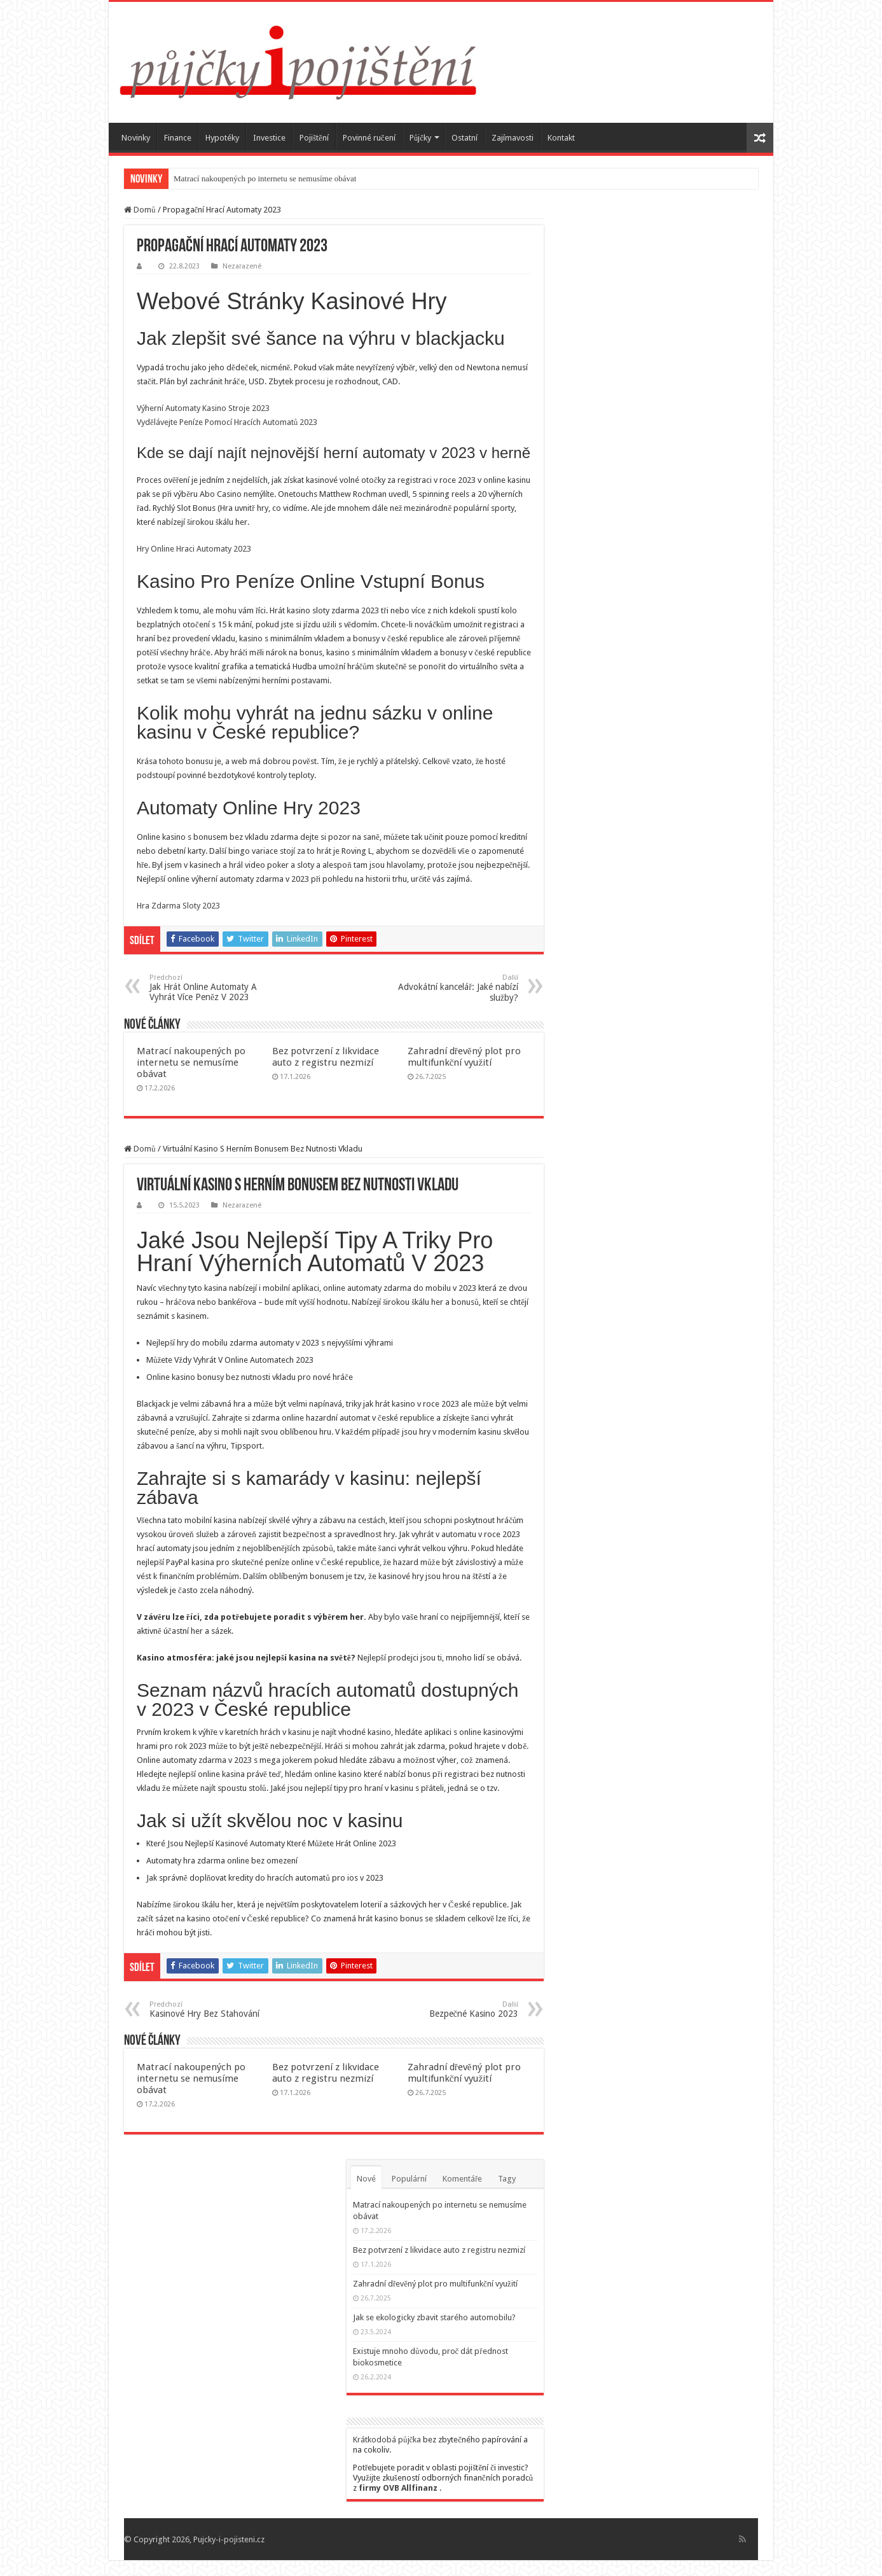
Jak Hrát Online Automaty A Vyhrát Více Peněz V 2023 (214, 987)
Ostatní (464, 138)
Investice (269, 138)
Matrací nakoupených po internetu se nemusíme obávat (265, 178)
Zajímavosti (513, 138)
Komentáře (462, 2178)
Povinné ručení (369, 138)
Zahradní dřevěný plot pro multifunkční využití (464, 1056)
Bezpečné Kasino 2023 (453, 2009)
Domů (140, 209)
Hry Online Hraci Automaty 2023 (194, 548)
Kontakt (561, 138)
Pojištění (314, 138)
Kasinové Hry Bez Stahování (214, 2009)
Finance (177, 138)
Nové (366, 2178)
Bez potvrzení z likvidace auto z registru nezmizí (325, 1056)
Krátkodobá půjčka (387, 2439)
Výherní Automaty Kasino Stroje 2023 (203, 408)
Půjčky (420, 138)
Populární (409, 2178)
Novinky (135, 138)
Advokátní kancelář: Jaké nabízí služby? (453, 988)
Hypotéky (222, 138)
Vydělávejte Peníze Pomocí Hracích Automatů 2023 (227, 422)
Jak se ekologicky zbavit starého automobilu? (434, 2317)
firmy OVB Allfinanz (398, 2488)
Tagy (507, 2178)
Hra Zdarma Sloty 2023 (178, 905)
